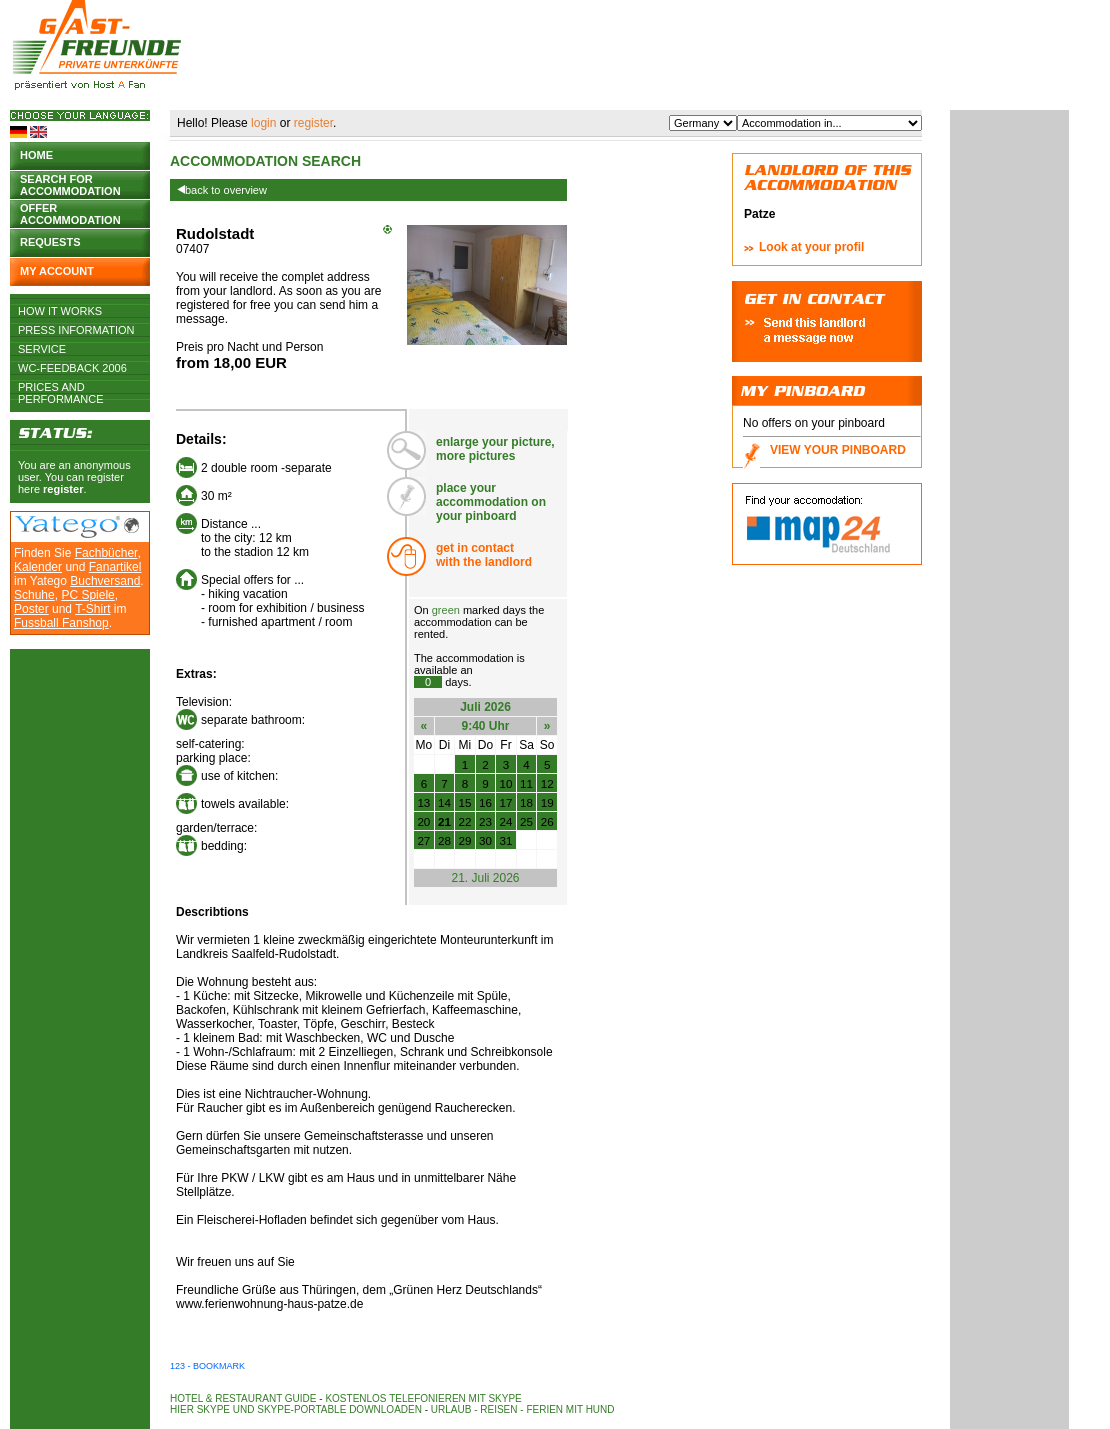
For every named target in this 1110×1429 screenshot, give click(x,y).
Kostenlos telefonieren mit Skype (423, 1398)
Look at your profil (811, 247)
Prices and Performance (61, 387)
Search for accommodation (70, 183)
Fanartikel (115, 567)
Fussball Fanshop (61, 623)
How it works (60, 311)
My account (57, 271)
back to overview (222, 190)
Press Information (76, 330)
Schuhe (34, 595)
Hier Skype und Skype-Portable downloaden (296, 1409)
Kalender (38, 567)
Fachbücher (106, 553)
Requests (50, 242)
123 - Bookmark (207, 1366)
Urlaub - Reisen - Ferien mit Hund (523, 1409)
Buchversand (105, 581)
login (263, 123)
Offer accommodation (70, 212)
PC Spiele (87, 595)
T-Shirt (92, 609)
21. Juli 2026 (485, 878)
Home (36, 155)
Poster (31, 609)
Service (42, 349)
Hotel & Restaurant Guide (243, 1398)
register (63, 489)
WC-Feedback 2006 (72, 368)
